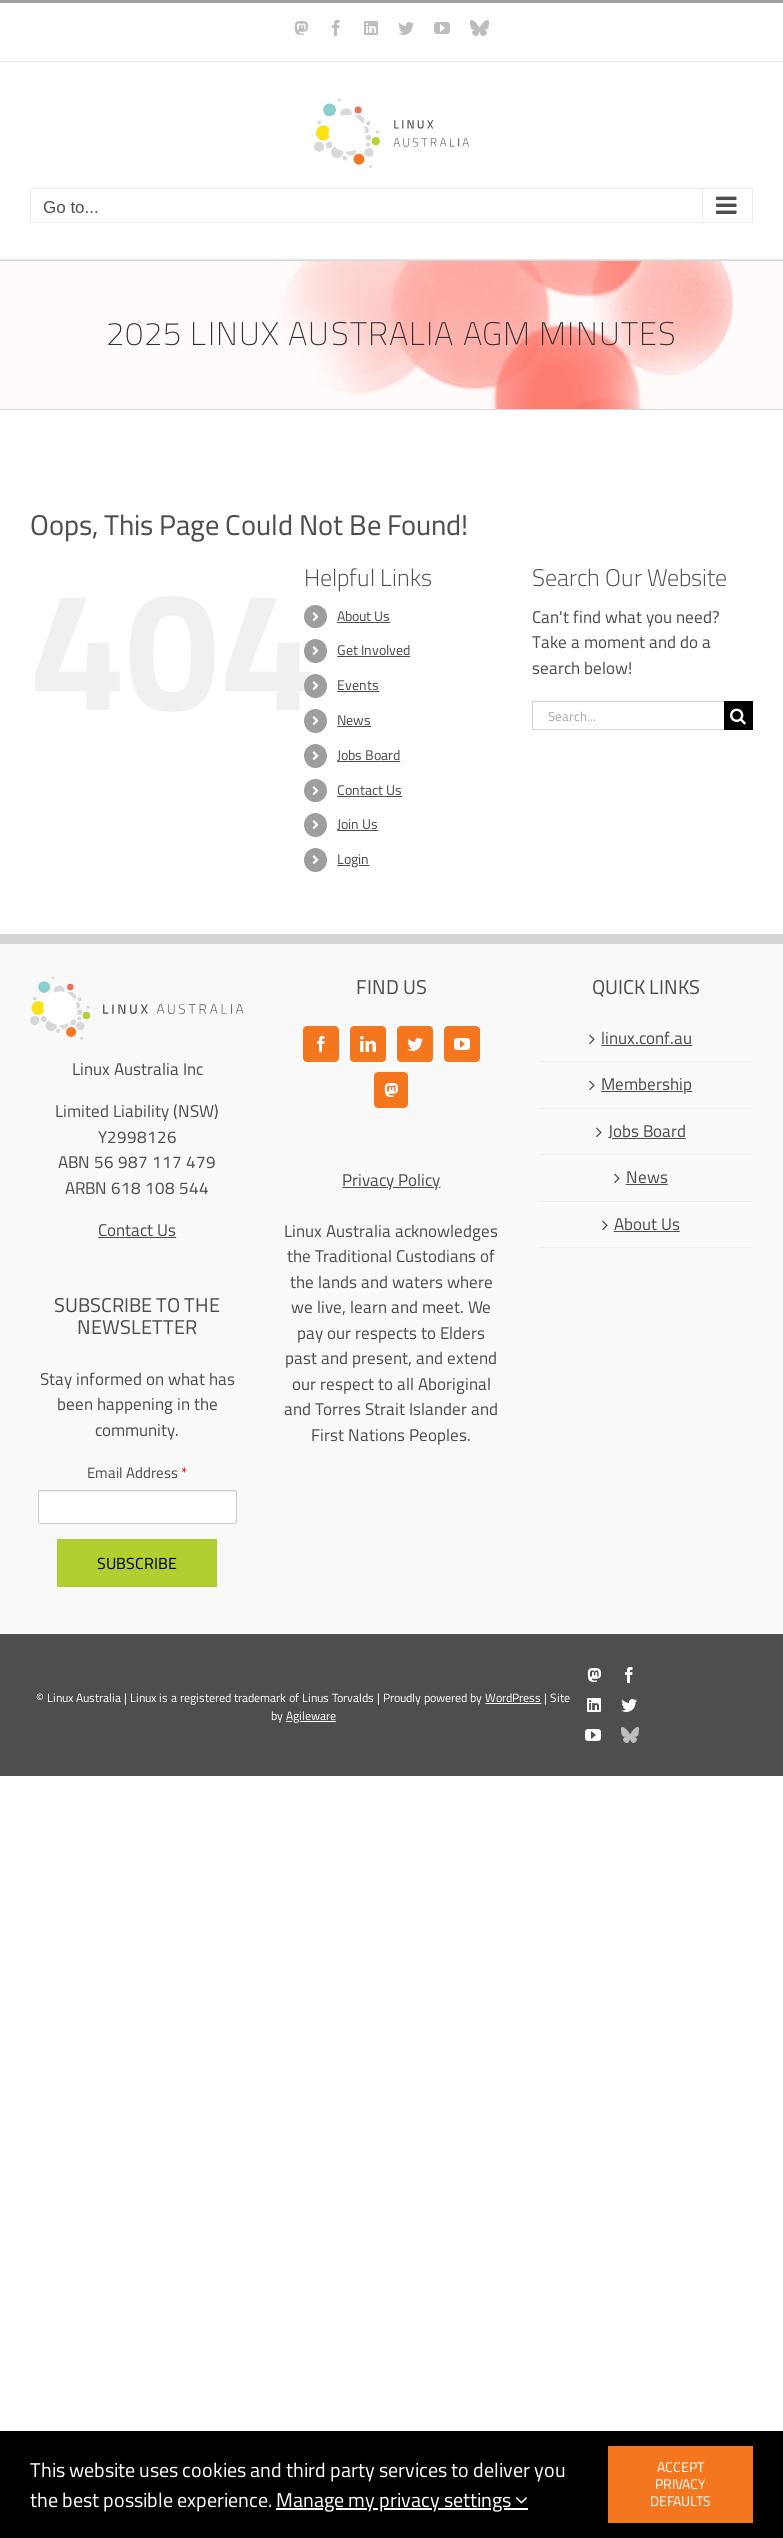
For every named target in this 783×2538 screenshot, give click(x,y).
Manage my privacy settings (402, 2499)
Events (358, 685)
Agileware (311, 1715)
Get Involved (373, 650)
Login (353, 859)
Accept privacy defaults (680, 2484)
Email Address (137, 1473)
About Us (363, 616)
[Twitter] (415, 1044)
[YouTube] (462, 1044)
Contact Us (369, 790)
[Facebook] (321, 1044)
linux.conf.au (646, 1039)
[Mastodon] (391, 1090)
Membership (646, 1085)
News (354, 720)
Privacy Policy (391, 1180)
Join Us (357, 824)
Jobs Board (368, 755)
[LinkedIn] (368, 1044)
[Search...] (628, 715)
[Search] (738, 715)
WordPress (513, 1697)
